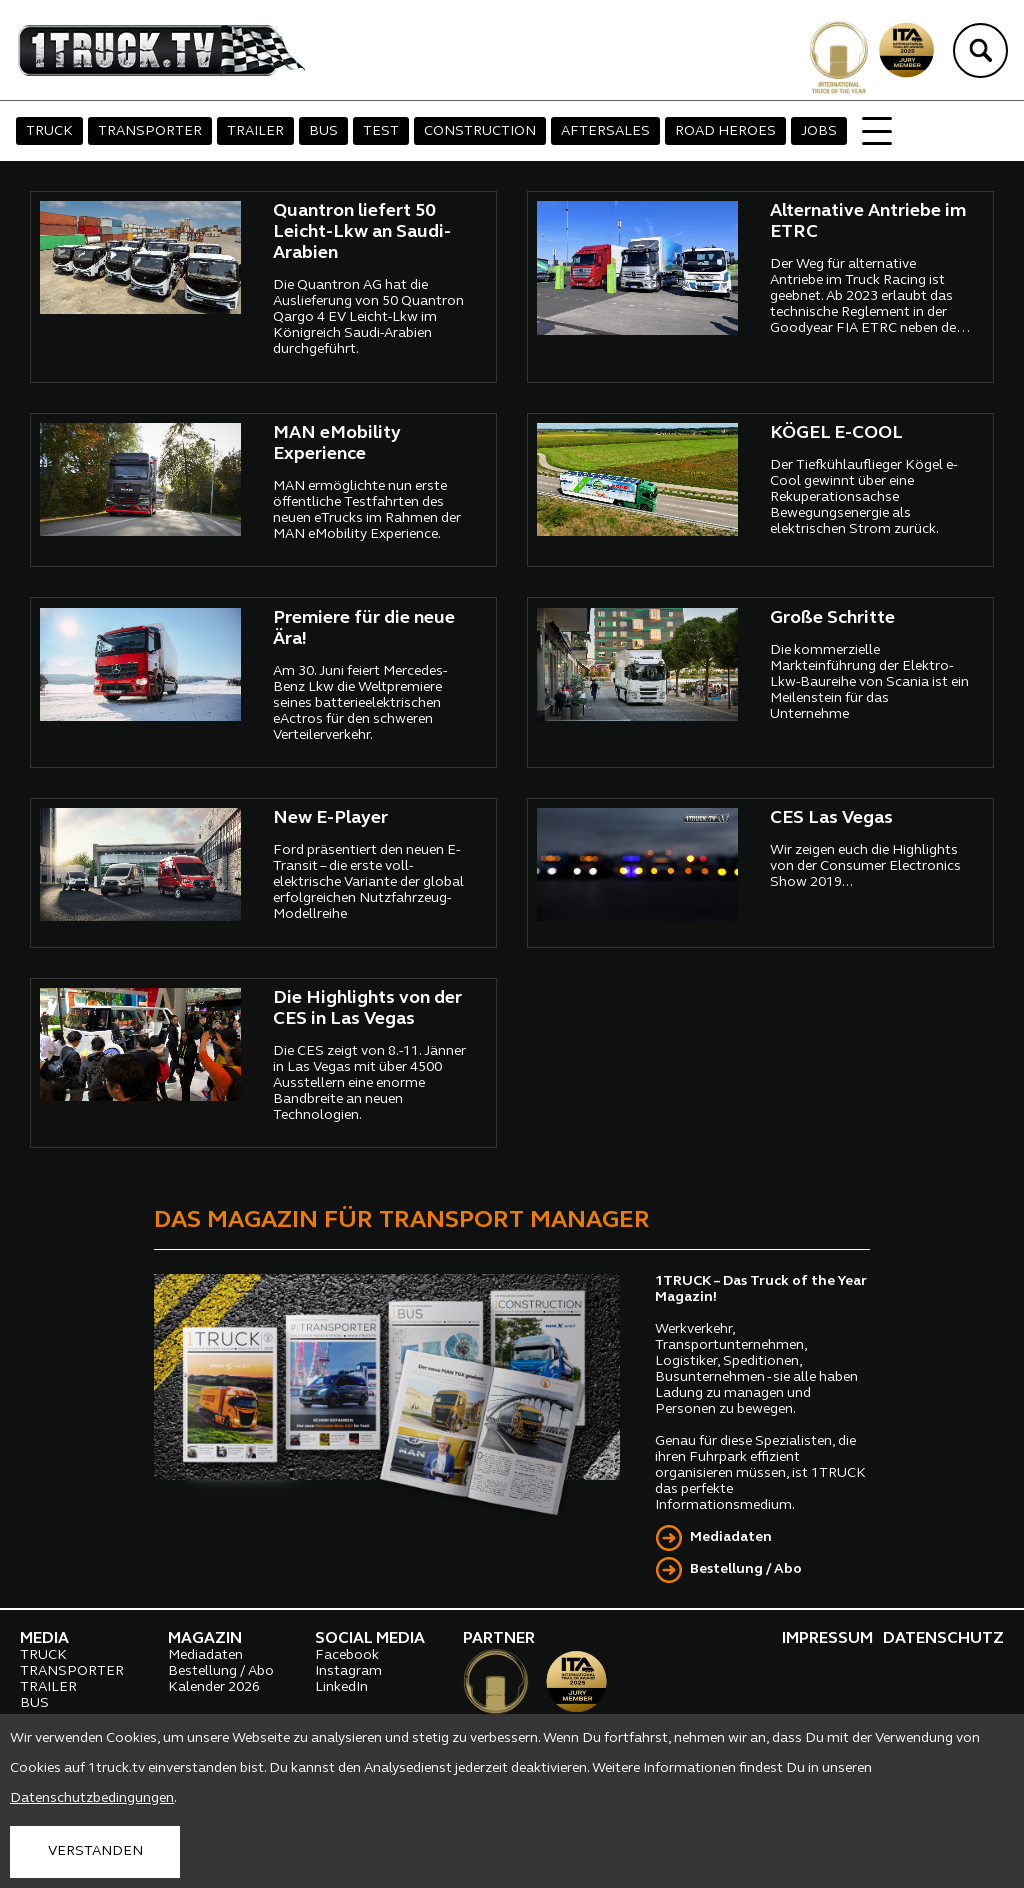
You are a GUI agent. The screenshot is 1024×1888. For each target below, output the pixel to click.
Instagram (348, 1671)
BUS (323, 131)
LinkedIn (341, 1687)
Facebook (347, 1655)
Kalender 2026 (214, 1687)
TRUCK (49, 131)
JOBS (819, 131)
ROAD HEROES (725, 131)
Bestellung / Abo (746, 1569)
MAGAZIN (205, 1639)
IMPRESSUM (827, 1639)
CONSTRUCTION (480, 131)
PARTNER (499, 1639)
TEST (381, 131)
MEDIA (44, 1639)
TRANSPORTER (150, 131)
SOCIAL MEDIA (370, 1639)
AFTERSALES (605, 131)
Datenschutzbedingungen (92, 1798)
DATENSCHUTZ (943, 1639)
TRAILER (255, 131)
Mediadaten (731, 1537)
